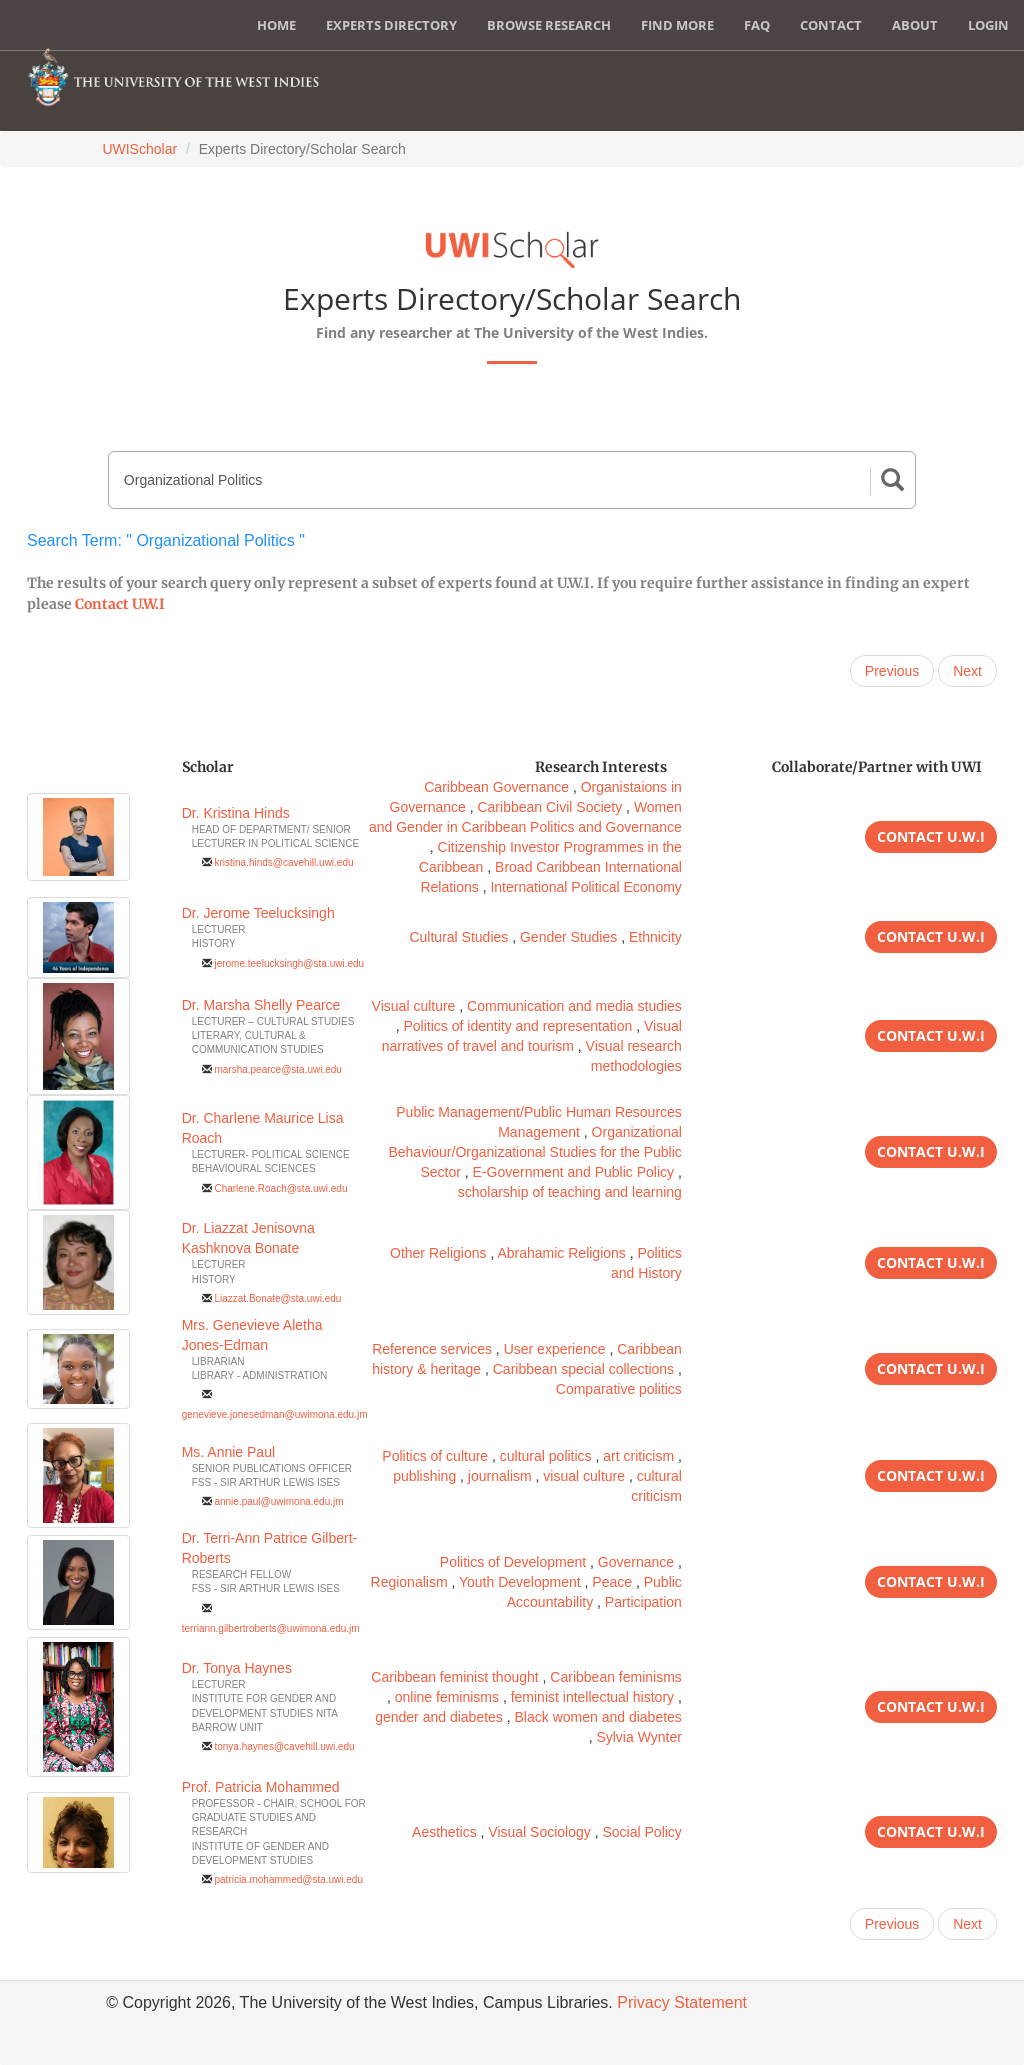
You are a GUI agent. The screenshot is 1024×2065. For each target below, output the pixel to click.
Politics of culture (435, 1456)
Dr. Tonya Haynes (237, 1668)
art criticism (638, 1456)
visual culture (584, 1476)
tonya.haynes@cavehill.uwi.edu (284, 1746)
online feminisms (447, 1697)
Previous (892, 671)
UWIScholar (139, 149)
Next (967, 671)
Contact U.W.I (120, 604)
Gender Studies (568, 937)
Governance (636, 1562)
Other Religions (438, 1253)
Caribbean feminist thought (454, 1677)
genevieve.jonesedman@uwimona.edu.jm (275, 1414)
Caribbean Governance (496, 787)
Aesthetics (444, 1832)
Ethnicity (655, 937)
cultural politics (546, 1456)
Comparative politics (619, 1389)
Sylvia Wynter (638, 1737)
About (915, 25)
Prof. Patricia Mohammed (261, 1787)
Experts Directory (391, 25)
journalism (500, 1476)
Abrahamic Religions (561, 1253)
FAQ (757, 25)
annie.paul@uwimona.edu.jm (278, 1501)
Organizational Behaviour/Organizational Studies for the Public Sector (534, 1152)
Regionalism (409, 1582)
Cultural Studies (458, 937)
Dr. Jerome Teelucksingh (258, 913)
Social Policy (641, 1832)
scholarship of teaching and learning (570, 1192)
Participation (643, 1602)
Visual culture (414, 1006)
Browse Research (549, 25)
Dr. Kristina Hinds (236, 813)
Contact (831, 25)
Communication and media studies (574, 1006)
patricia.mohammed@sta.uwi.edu (288, 1879)
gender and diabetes (439, 1717)
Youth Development (520, 1582)
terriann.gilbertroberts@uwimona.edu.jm (271, 1628)
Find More (677, 25)
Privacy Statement (682, 2002)
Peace (612, 1582)
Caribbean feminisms (616, 1677)
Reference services (432, 1349)
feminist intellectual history (592, 1697)
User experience (555, 1349)
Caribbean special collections (583, 1369)
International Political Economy (585, 887)
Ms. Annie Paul (228, 1452)
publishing (424, 1476)
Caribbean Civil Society (549, 807)
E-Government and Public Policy (574, 1172)
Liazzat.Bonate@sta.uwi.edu (277, 1298)
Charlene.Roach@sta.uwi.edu (280, 1188)
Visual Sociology (539, 1832)
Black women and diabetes (598, 1717)
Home (276, 25)
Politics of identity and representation (517, 1026)
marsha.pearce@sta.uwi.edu (277, 1069)
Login (988, 25)
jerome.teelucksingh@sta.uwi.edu (289, 963)
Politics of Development (513, 1562)
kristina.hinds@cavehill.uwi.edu (283, 862)
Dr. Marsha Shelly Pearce (261, 1005)
